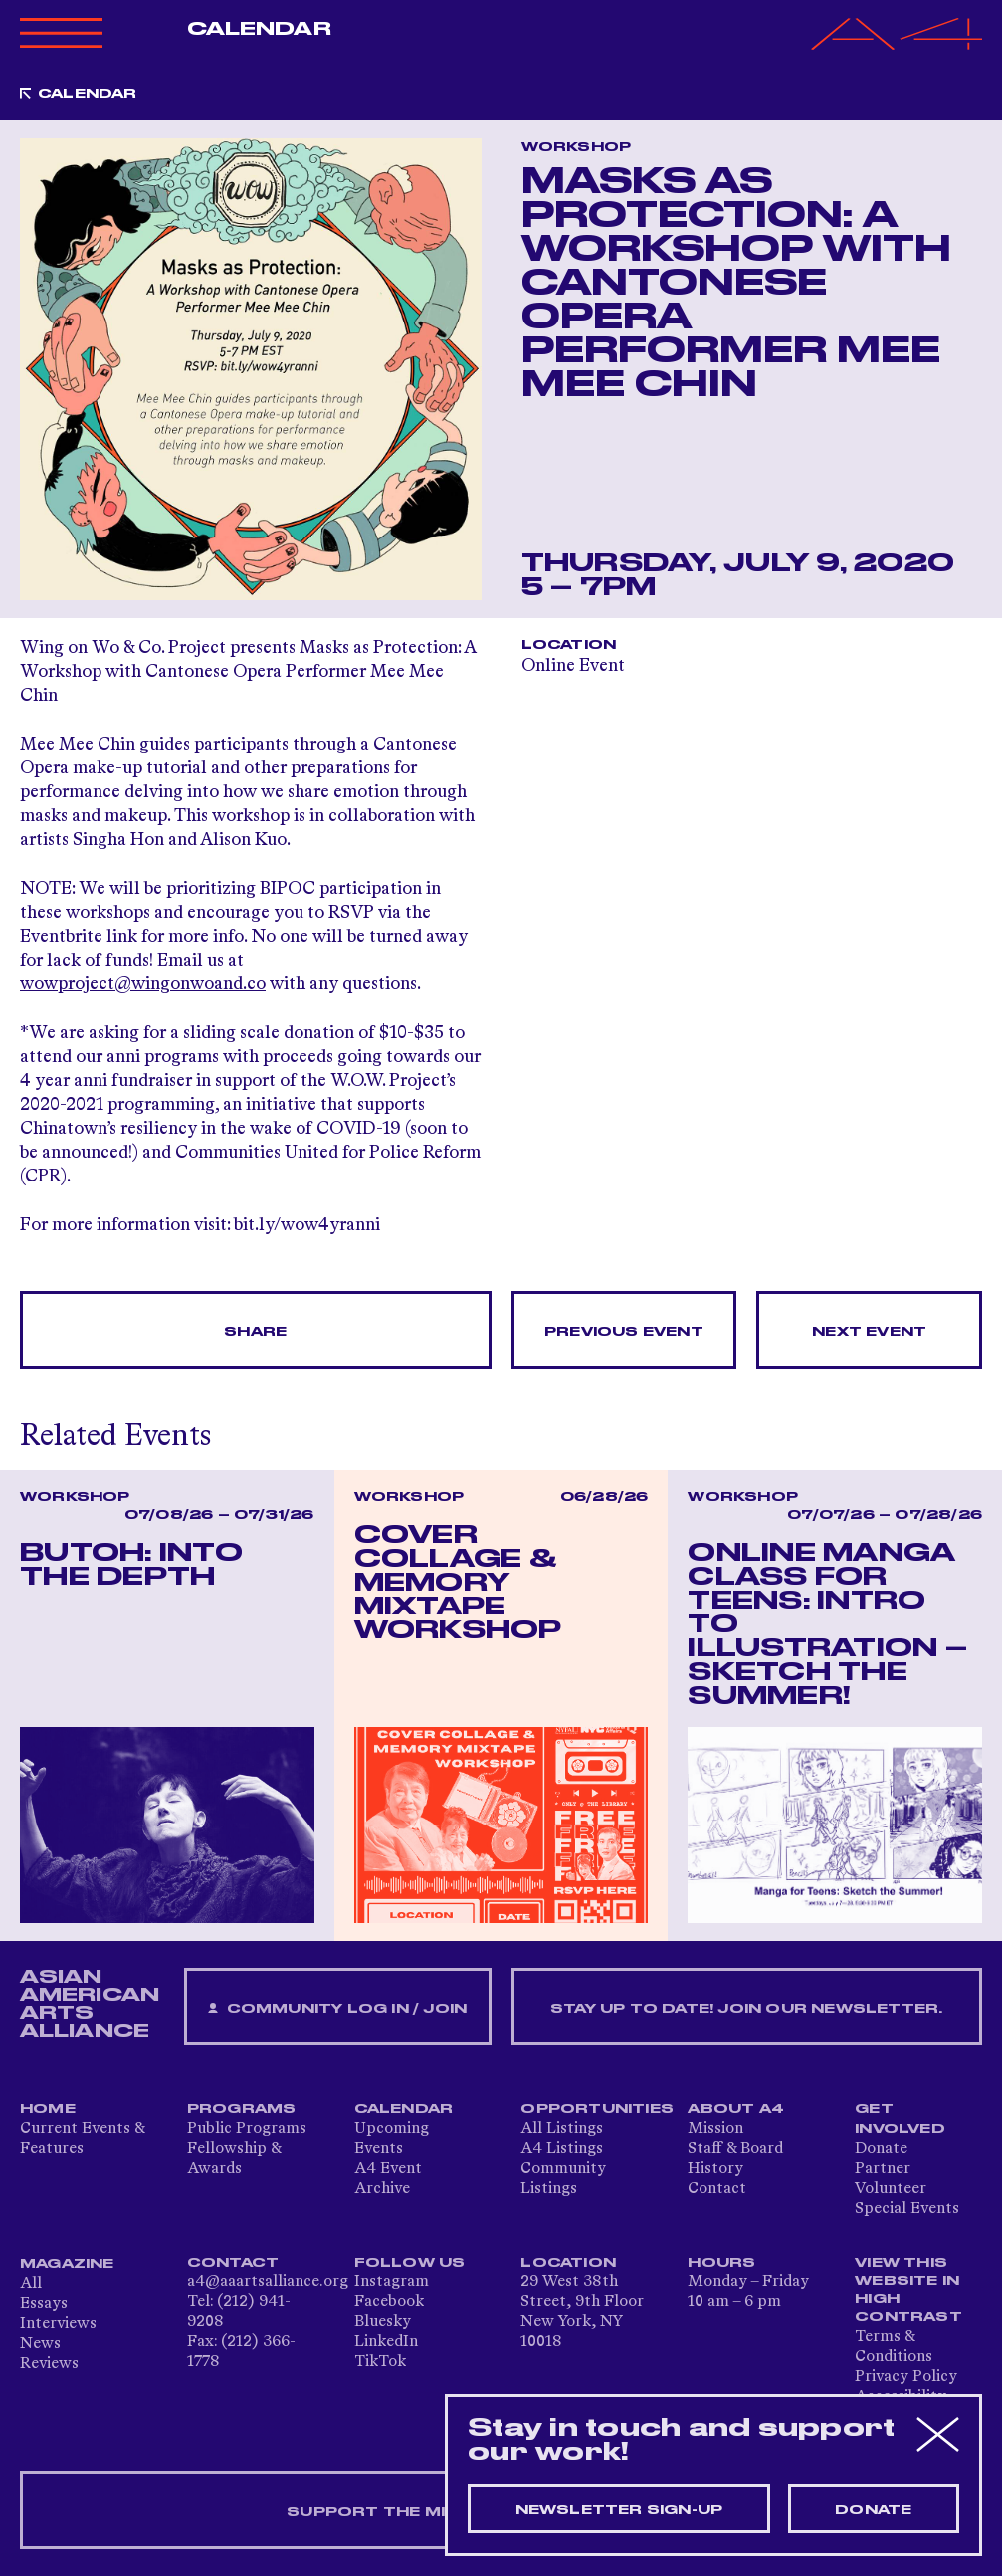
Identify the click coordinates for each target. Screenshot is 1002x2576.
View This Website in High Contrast (908, 2290)
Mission (715, 2129)
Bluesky (382, 2322)
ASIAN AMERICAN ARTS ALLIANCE (89, 2003)
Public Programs (246, 2129)
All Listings (561, 2129)
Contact (717, 2189)
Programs (242, 2109)
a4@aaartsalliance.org (267, 2282)
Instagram (391, 2282)
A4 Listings (561, 2149)
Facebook (389, 2302)
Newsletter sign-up (619, 2510)
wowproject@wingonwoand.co (143, 984)
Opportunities (597, 2109)
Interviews (58, 2324)
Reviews (49, 2364)
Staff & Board (735, 2149)
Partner (882, 2169)
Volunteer (890, 2189)
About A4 (736, 2109)
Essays (44, 2304)
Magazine (67, 2264)
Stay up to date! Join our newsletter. (746, 2009)
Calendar (259, 29)
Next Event (869, 1332)
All (31, 2284)
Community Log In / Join (337, 2009)
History (715, 2169)
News (40, 2344)
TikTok (380, 2362)
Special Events (907, 2209)
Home (48, 2109)
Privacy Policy (906, 2377)
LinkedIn (386, 2342)
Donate (881, 2149)
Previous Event (623, 1332)
